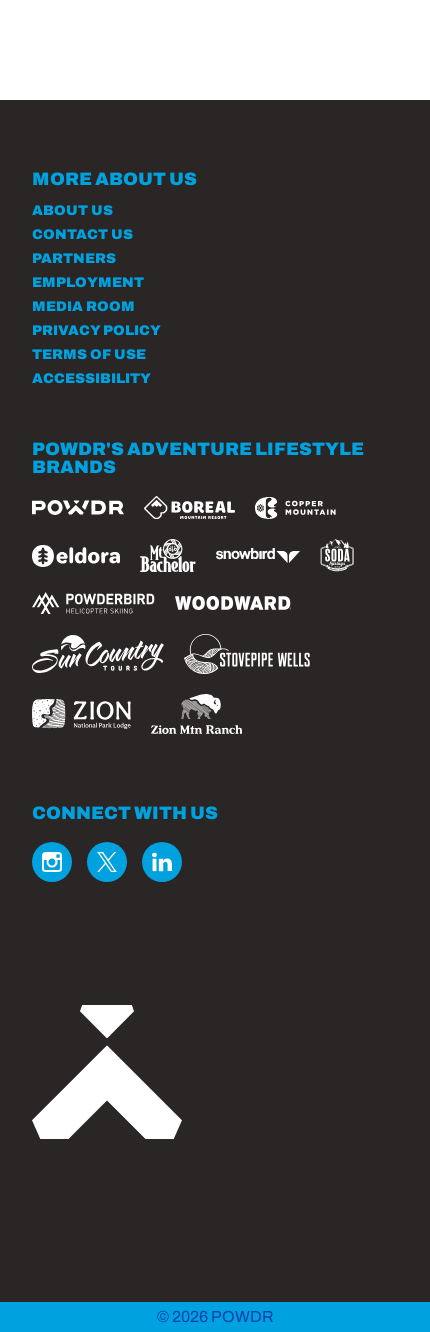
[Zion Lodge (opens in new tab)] (81, 714)
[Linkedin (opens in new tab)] (162, 862)
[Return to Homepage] (97, 40)
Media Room (83, 306)
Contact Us (82, 234)
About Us (72, 210)
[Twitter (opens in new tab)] (107, 862)
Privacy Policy (96, 330)
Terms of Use (89, 354)
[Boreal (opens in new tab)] (189, 507)
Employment (88, 282)
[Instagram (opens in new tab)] (52, 862)
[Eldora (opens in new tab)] (76, 556)
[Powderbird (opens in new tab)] (93, 603)
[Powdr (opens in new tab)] (78, 507)
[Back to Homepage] (215, 1073)
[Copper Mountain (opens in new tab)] (295, 508)
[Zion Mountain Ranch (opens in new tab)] (196, 714)
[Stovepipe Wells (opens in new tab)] (247, 654)
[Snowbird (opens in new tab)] (258, 555)
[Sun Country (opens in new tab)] (98, 654)
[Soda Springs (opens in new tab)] (337, 555)
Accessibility (91, 378)
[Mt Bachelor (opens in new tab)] (167, 555)
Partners (74, 258)
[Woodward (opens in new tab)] (233, 603)
